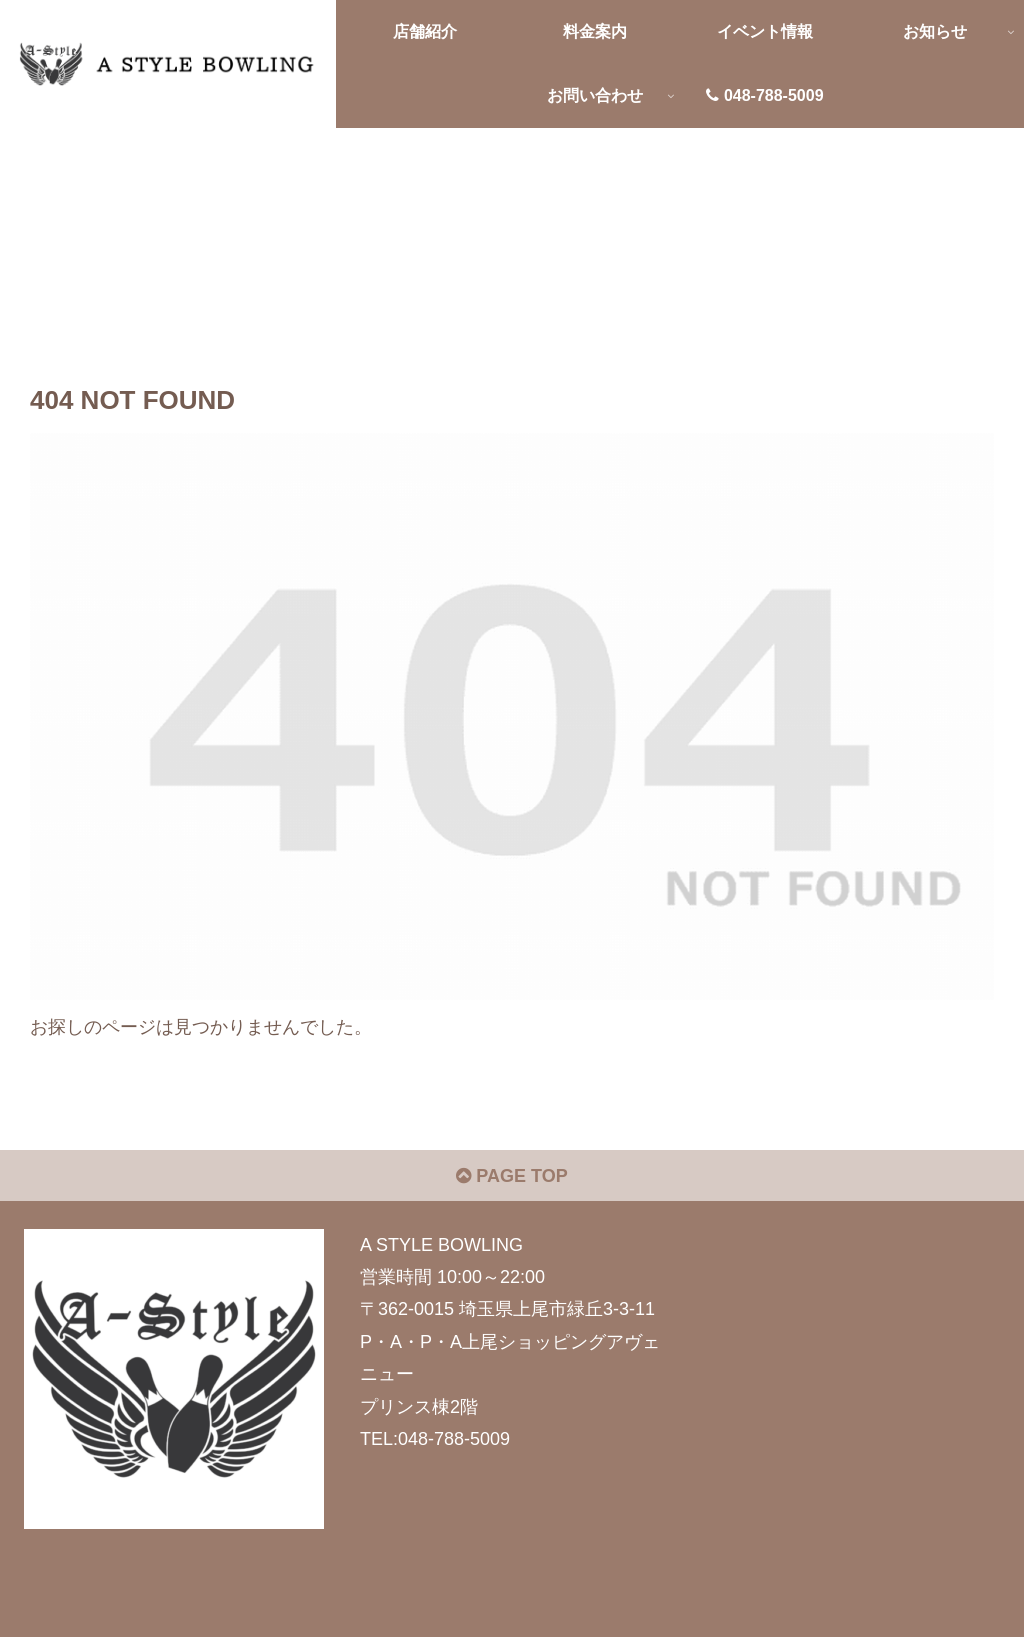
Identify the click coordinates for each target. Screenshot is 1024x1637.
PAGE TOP (511, 1176)
